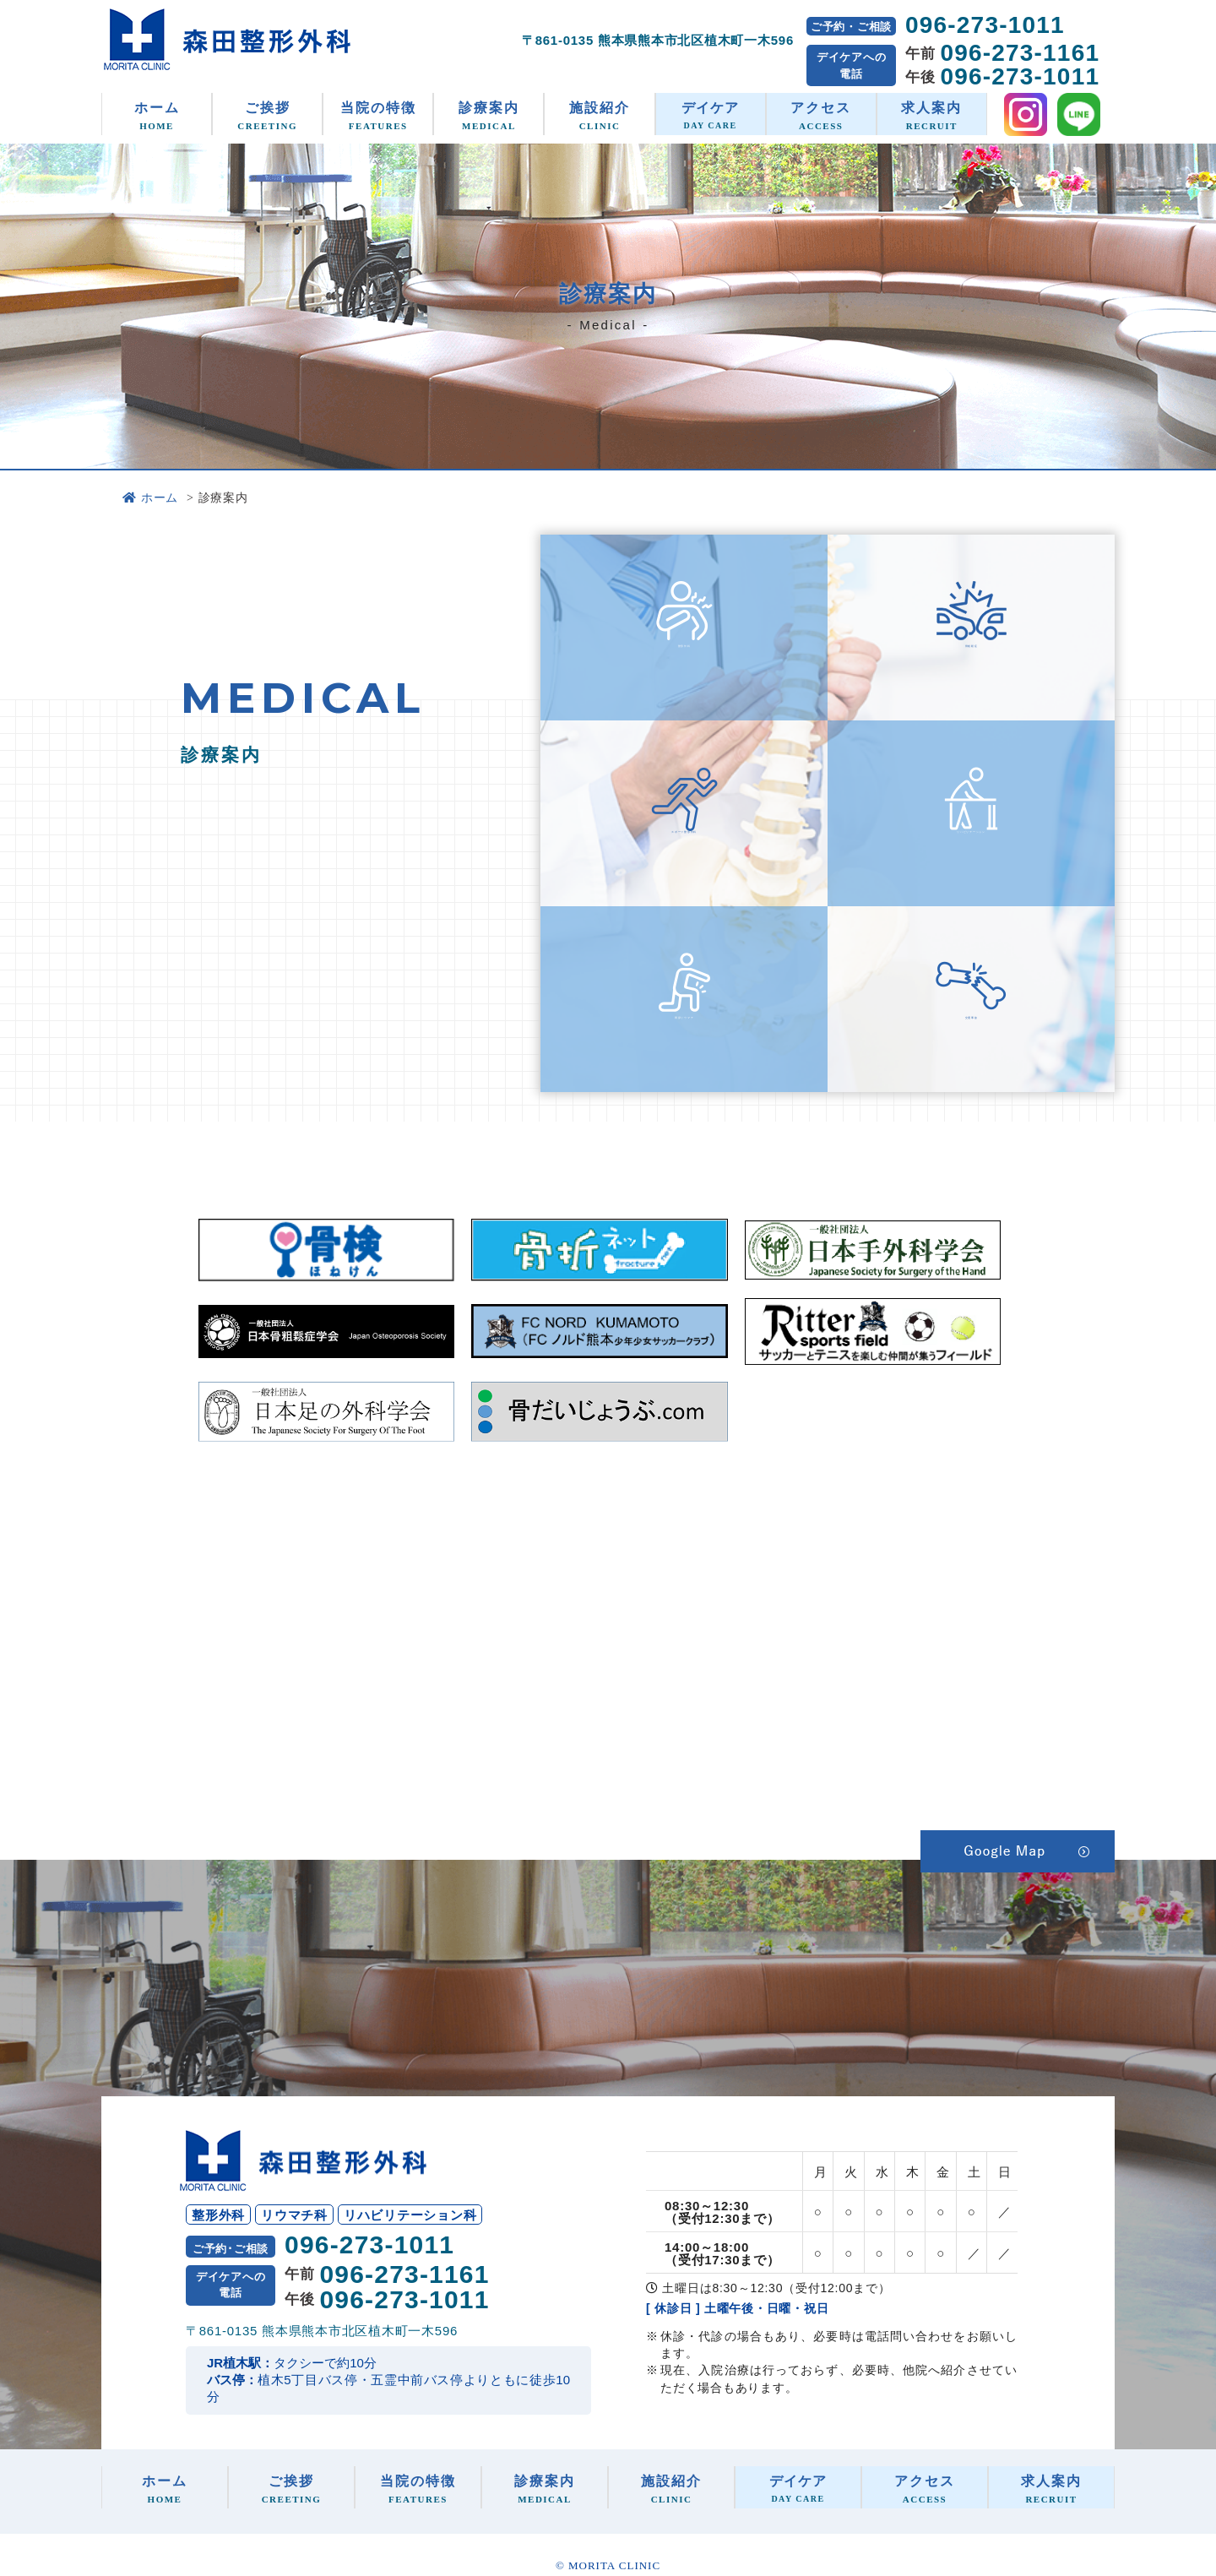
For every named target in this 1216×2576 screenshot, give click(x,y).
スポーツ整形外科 (684, 844)
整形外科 (684, 658)
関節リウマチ (684, 1030)
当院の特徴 (377, 116)
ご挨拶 (267, 116)
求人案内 (931, 116)
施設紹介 (599, 116)
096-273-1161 (1019, 53)
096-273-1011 (985, 25)
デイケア (710, 115)
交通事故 (971, 1030)
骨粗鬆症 (971, 658)
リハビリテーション (971, 844)
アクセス (821, 116)
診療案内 (488, 116)
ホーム (156, 116)
